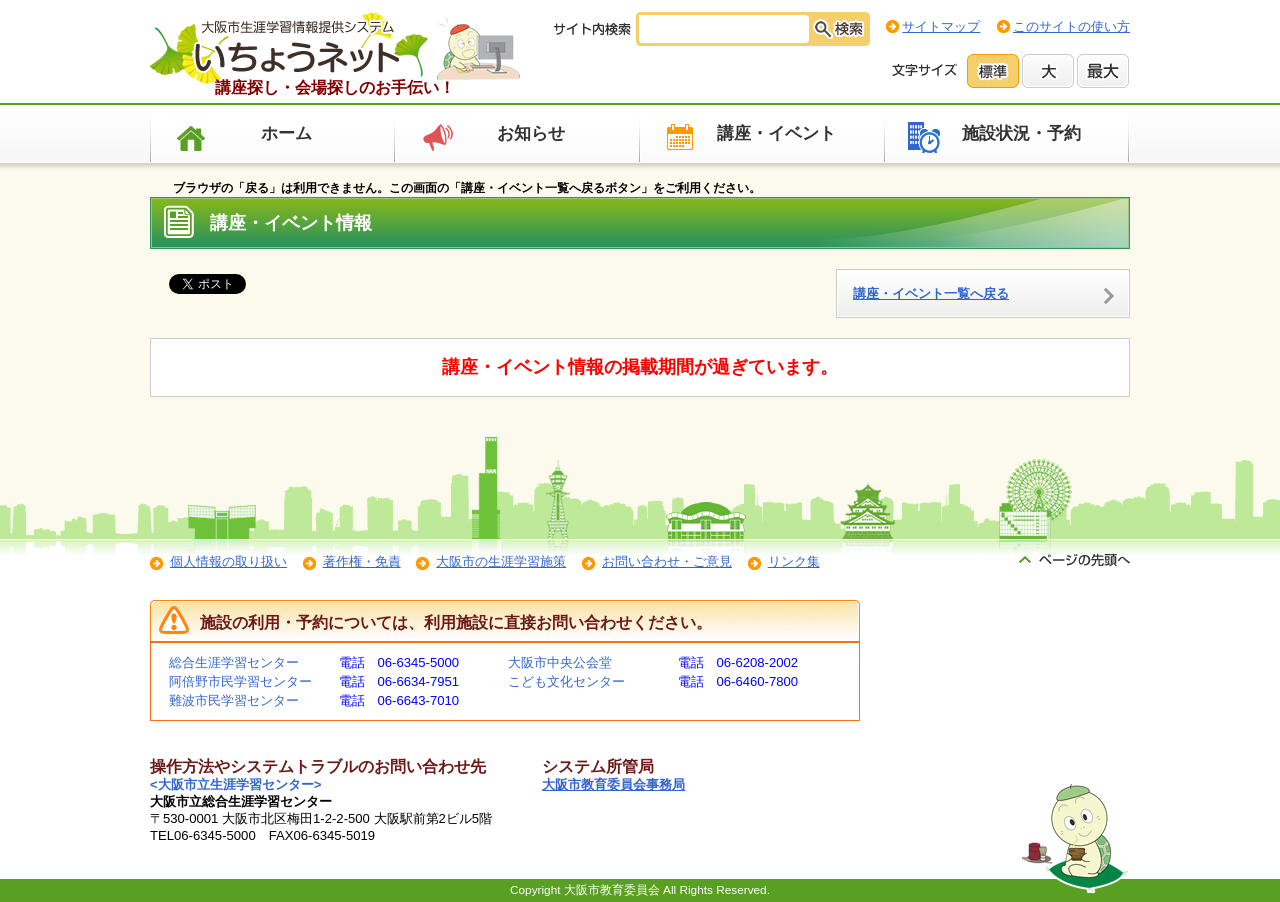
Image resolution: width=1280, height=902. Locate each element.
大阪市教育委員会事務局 (613, 784)
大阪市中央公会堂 (560, 662)
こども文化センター (566, 681)
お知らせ (531, 133)
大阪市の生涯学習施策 (501, 561)
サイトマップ (941, 26)
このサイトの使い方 (1071, 26)
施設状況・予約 (1021, 133)
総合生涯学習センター (234, 662)
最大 (1103, 71)
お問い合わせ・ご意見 (667, 561)
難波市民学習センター (234, 700)
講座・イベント (776, 133)
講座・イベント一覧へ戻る (931, 293)
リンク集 (794, 561)
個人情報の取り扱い (228, 561)
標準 (993, 71)
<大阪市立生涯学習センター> (235, 784)
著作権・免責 (362, 561)
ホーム (286, 133)
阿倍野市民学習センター (240, 681)
